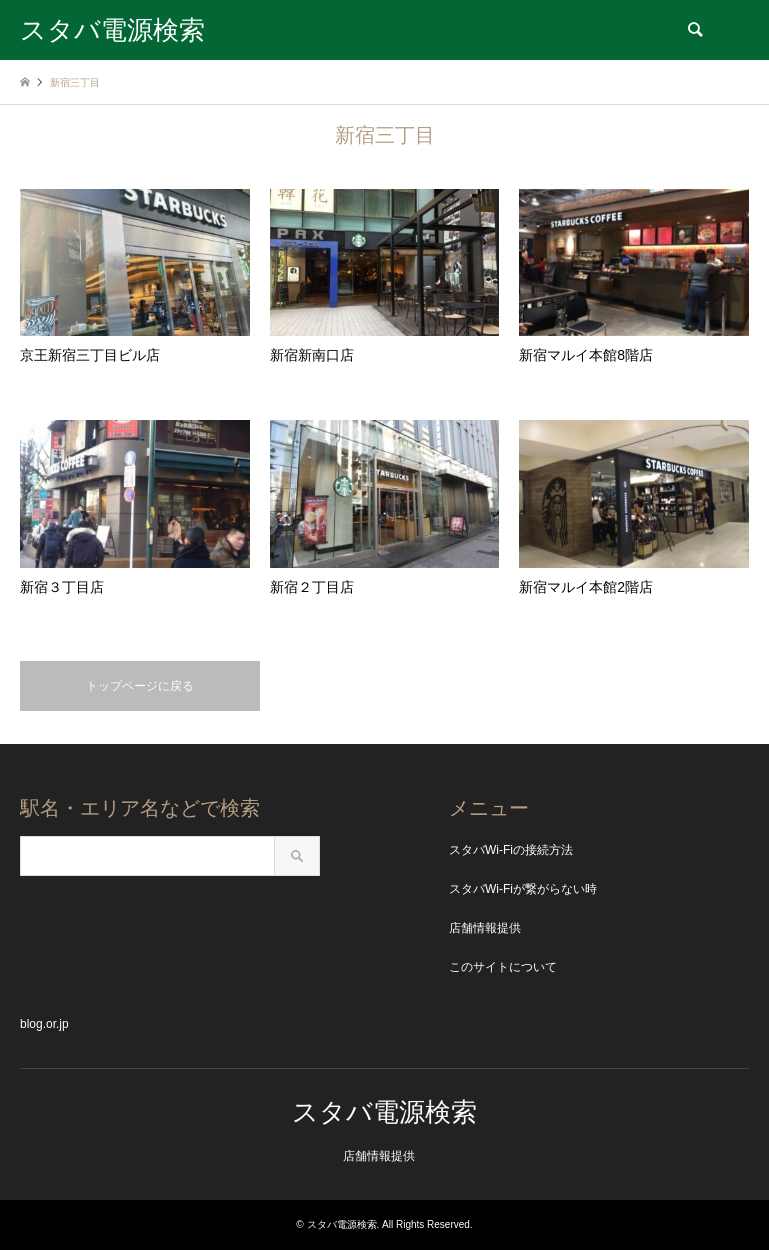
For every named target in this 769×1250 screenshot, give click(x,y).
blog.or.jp (44, 1024)
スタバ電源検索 (384, 1112)
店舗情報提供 (485, 928)
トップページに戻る (140, 686)
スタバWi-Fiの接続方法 (511, 850)
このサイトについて (503, 967)
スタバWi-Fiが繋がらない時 (523, 889)
